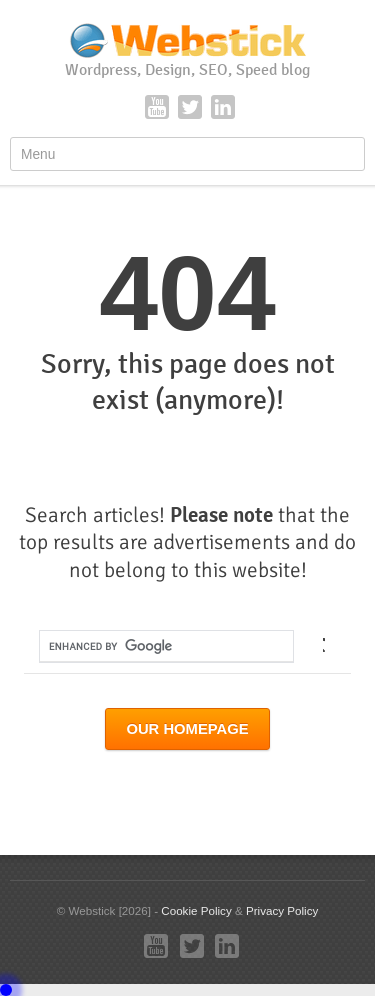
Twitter (190, 107)
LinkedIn (223, 107)
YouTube (157, 107)
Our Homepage (187, 729)
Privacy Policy (282, 910)
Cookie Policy (196, 910)
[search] (149, 646)
